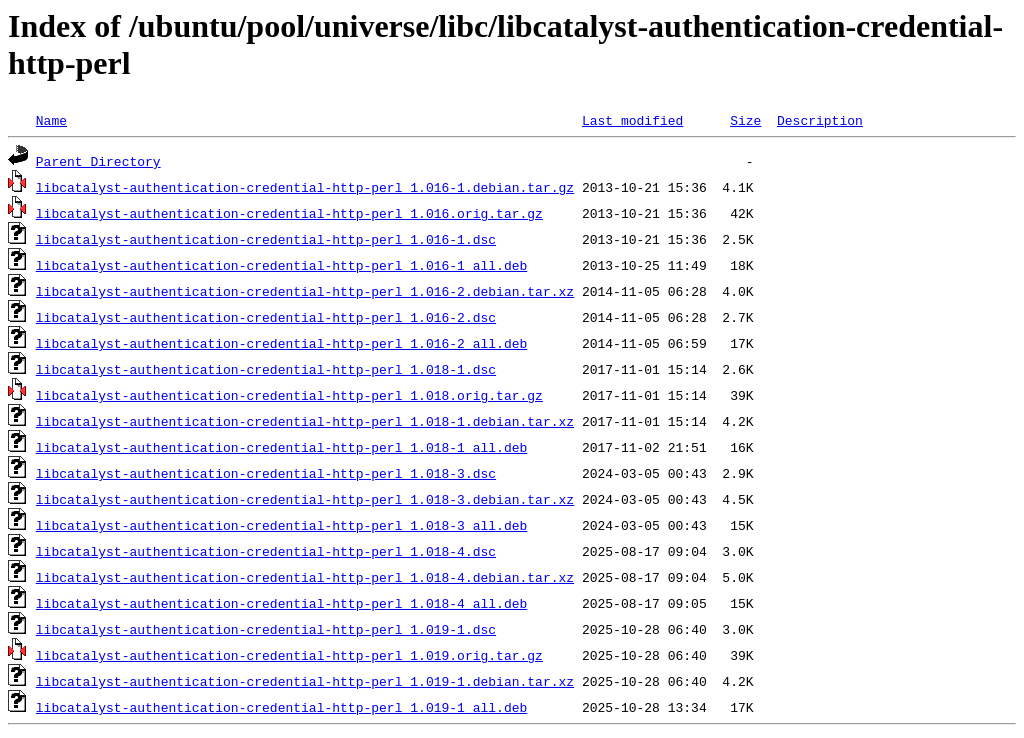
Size (745, 120)
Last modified (632, 120)
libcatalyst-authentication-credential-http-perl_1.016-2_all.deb (281, 343)
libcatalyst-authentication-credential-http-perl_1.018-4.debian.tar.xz (305, 577)
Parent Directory (98, 161)
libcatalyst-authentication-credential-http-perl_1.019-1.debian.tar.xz (305, 681)
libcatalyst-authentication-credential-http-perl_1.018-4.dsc (266, 551)
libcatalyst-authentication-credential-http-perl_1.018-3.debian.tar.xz (305, 499)
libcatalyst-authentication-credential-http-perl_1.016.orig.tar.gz (289, 213)
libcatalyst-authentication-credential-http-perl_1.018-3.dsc (266, 473)
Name (51, 120)
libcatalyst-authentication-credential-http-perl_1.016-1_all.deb (281, 265)
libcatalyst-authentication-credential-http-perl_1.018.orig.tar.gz (289, 395)
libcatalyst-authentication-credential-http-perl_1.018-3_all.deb (281, 525)
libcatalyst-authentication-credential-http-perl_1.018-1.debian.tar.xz (305, 421)
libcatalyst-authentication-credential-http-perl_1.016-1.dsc (266, 239)
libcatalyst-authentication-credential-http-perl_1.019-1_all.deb (281, 707)
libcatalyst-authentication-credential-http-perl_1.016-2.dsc (266, 317)
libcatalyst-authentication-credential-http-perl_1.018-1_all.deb (281, 447)
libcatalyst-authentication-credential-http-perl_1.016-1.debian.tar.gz (305, 187)
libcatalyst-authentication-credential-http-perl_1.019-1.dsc (266, 629)
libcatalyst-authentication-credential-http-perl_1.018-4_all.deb (281, 603)
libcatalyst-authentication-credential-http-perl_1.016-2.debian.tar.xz (305, 291)
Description (820, 120)
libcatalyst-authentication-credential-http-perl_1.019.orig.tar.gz (289, 655)
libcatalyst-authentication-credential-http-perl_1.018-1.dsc (266, 369)
